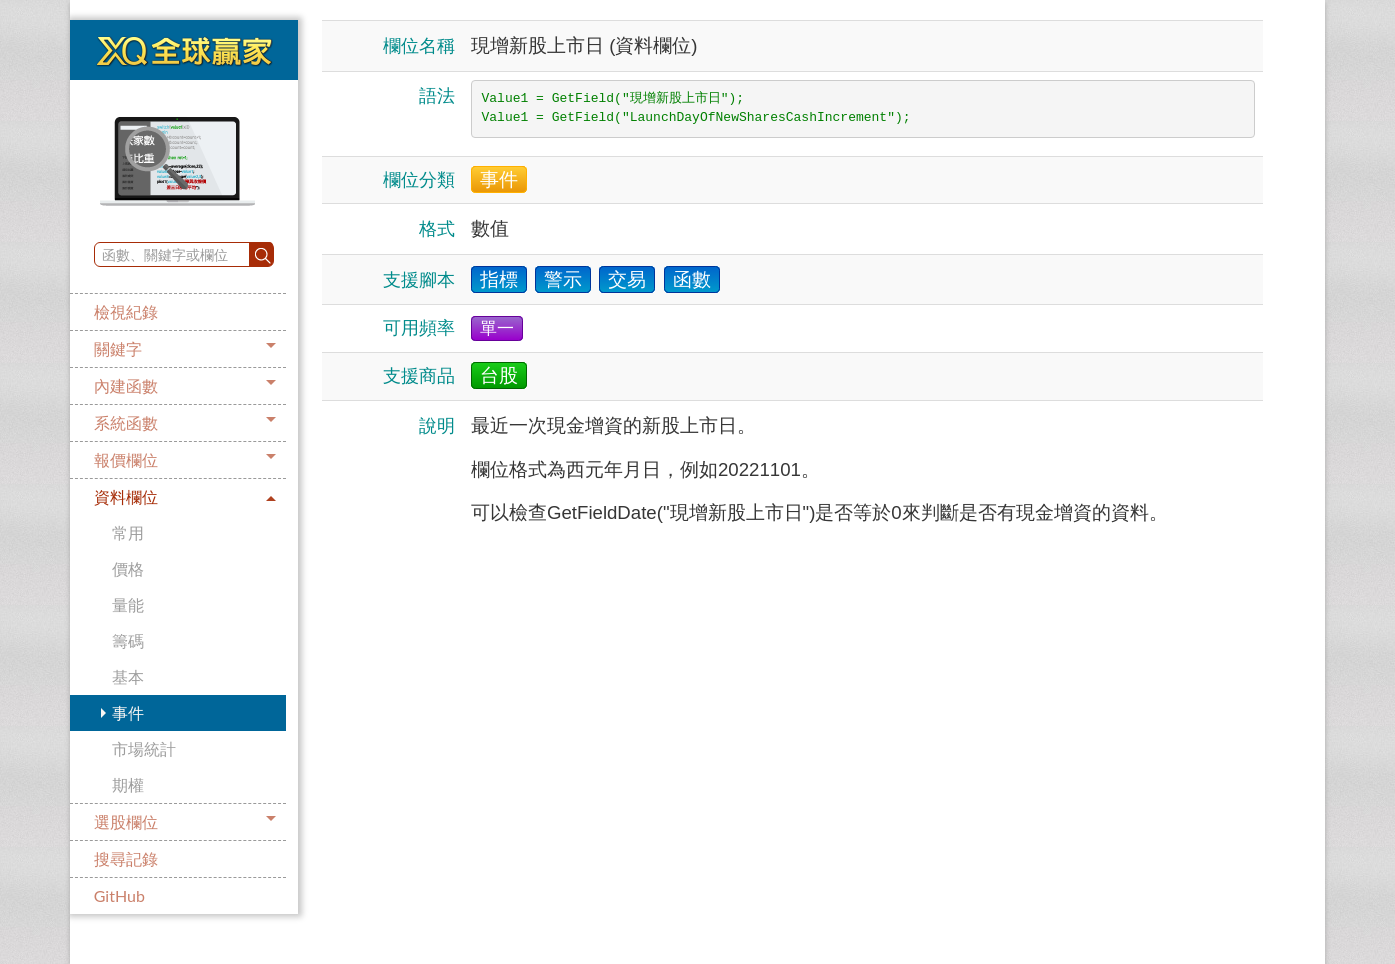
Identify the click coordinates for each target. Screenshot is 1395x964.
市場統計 (144, 748)
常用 (128, 532)
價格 (128, 568)
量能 (128, 604)
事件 (128, 712)
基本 (128, 676)
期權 (128, 784)
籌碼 (128, 640)
